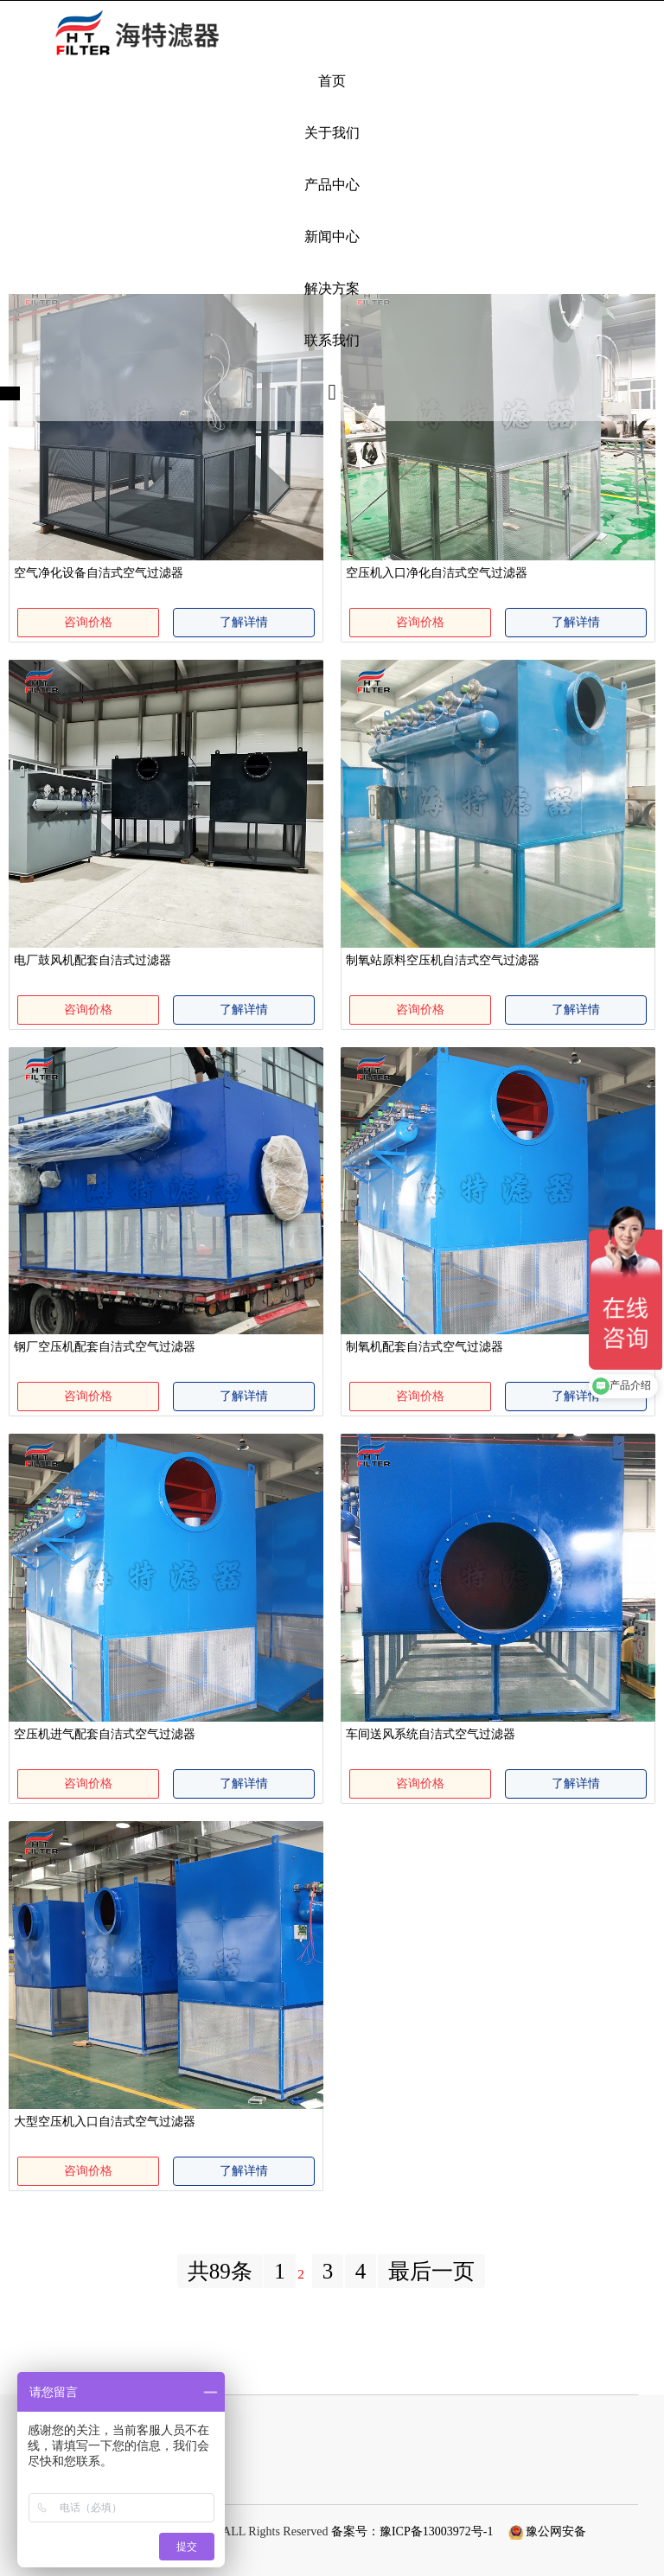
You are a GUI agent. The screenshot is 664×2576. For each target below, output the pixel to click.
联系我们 (332, 340)
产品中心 (332, 184)
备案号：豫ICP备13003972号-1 (412, 2531)
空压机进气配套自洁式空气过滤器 (104, 1734)
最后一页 (431, 2271)
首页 (332, 81)
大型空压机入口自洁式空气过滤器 (104, 2121)
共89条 (220, 2271)
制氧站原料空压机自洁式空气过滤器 (443, 960)
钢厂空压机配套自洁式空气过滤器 (104, 1346)
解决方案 (332, 288)
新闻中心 (332, 236)
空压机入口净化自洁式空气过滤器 (436, 572)
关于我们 (332, 132)
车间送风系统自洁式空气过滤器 (430, 1734)
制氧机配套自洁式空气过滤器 (424, 1346)
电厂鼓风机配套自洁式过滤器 (92, 960)
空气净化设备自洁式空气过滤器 (98, 572)
